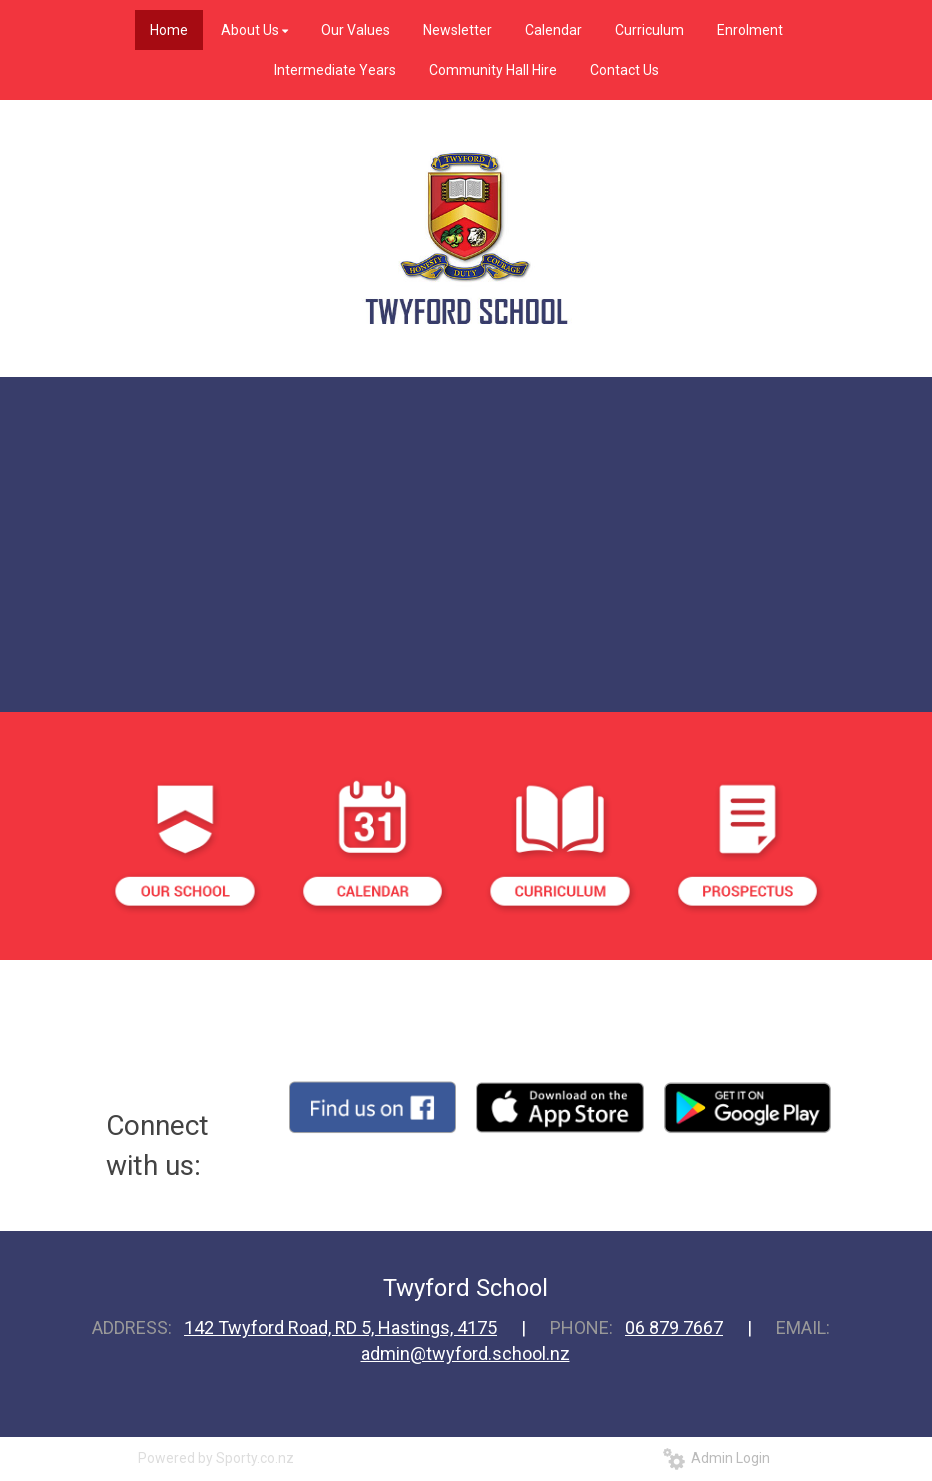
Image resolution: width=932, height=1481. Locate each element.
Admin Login (716, 1458)
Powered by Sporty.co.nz (216, 1458)
